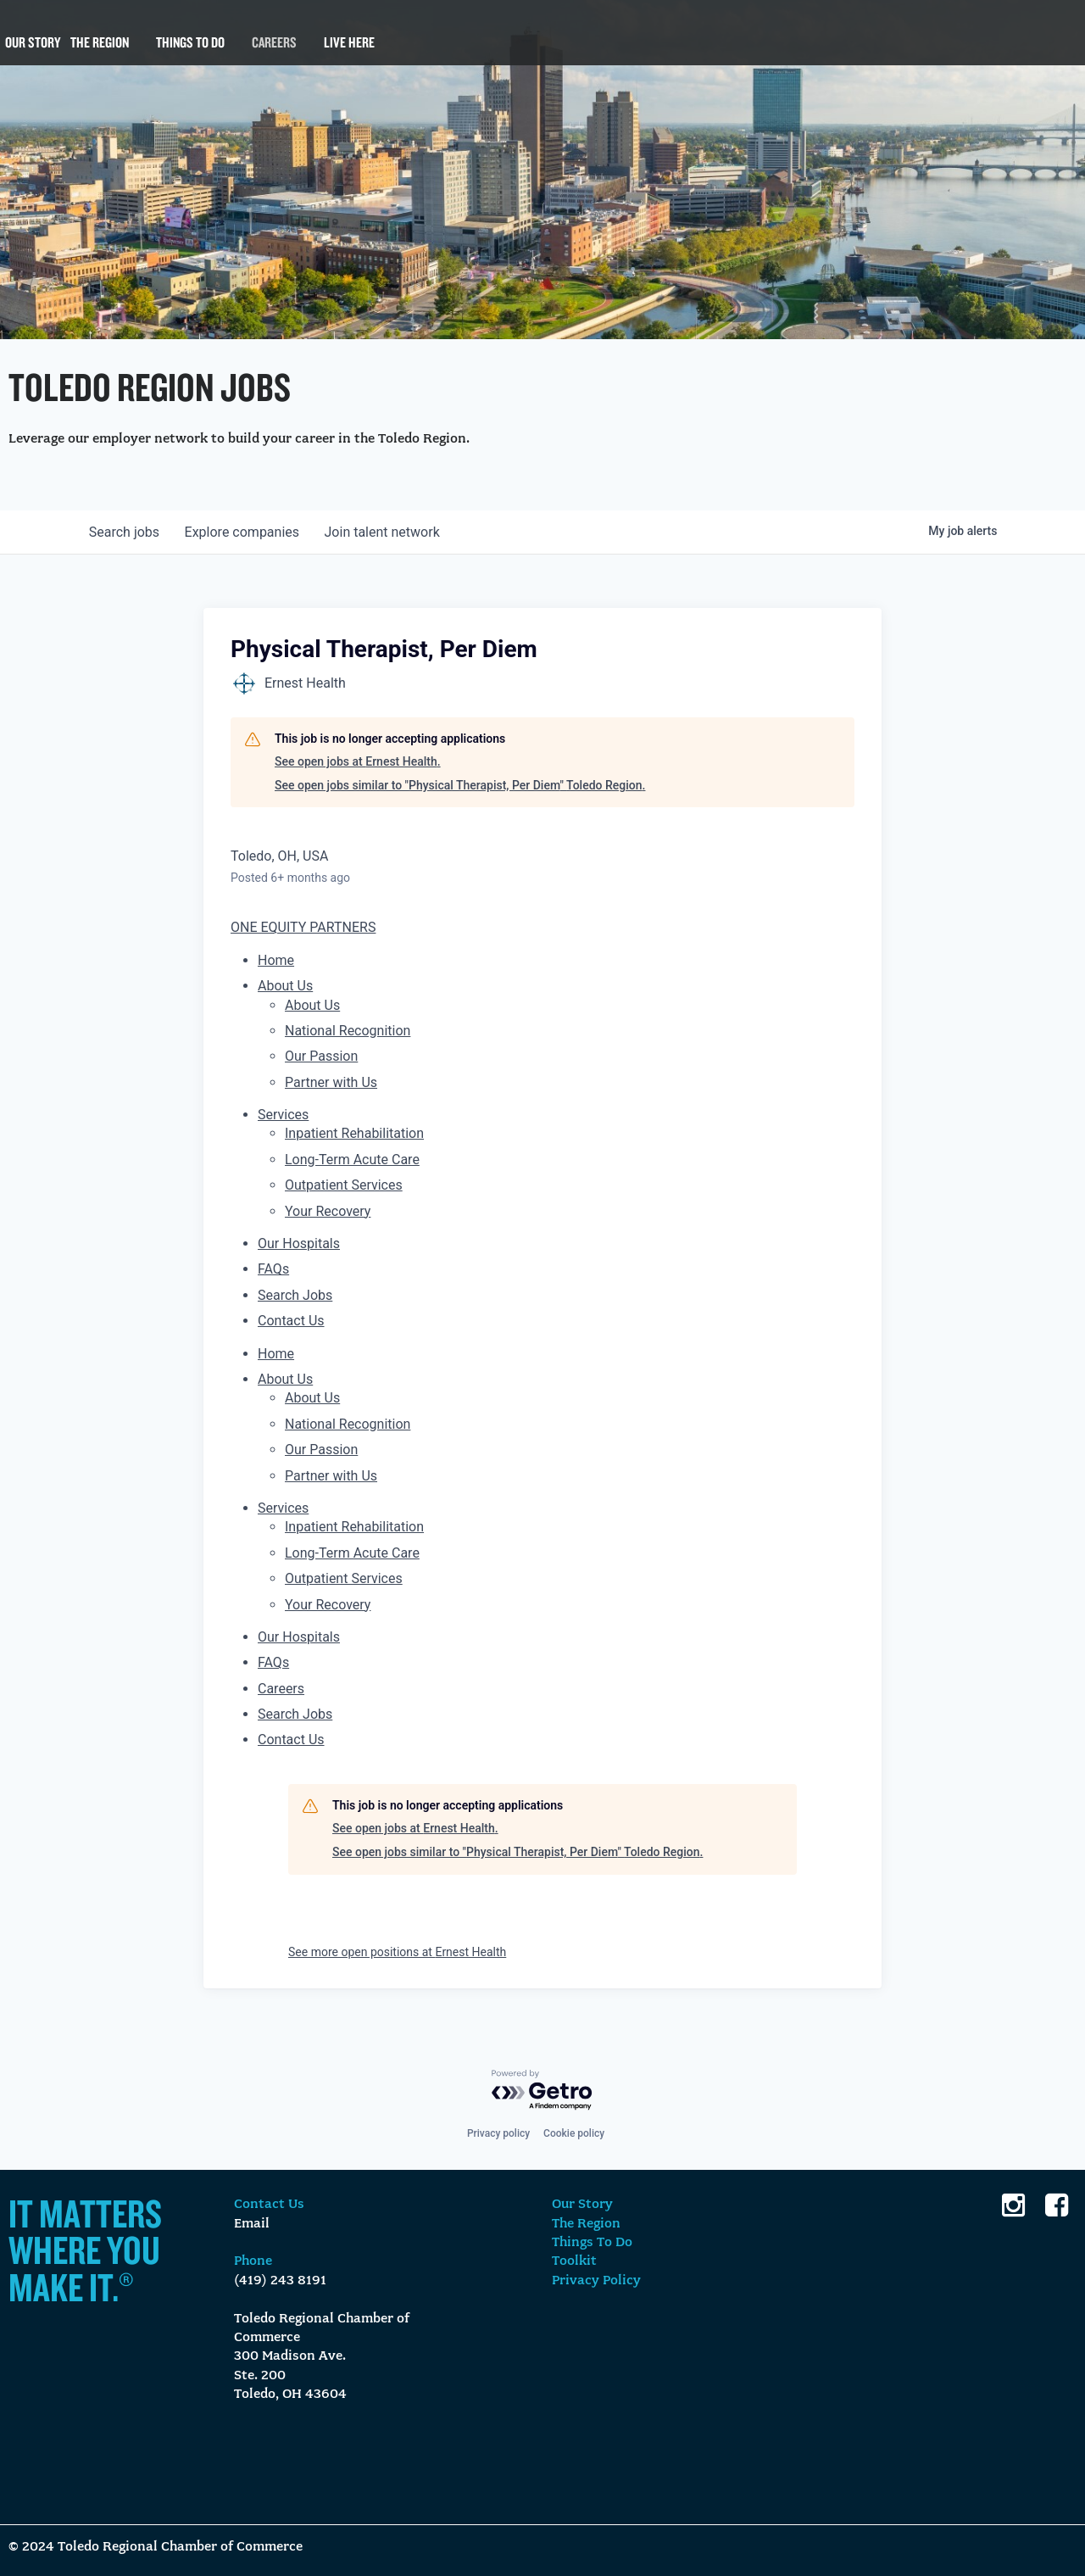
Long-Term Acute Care (352, 1159)
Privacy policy (498, 2133)
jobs (125, 532)
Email (252, 2224)
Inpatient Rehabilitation (354, 1133)
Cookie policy (573, 2133)
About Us (285, 986)
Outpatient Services (344, 1185)
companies (244, 532)
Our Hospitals (299, 1243)
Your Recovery (327, 1211)
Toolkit (574, 2261)
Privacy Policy (596, 2281)
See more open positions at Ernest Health (397, 1952)
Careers (274, 51)
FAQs (273, 1269)
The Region (99, 51)
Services (283, 1115)
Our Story (32, 51)
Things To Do (190, 51)
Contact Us (291, 1321)
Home (276, 960)
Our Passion (321, 1056)
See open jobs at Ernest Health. (358, 761)
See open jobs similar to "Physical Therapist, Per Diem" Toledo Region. (460, 785)
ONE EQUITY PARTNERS (303, 927)
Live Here (349, 51)
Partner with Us (331, 1082)
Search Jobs (295, 1295)
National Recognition (347, 1031)
